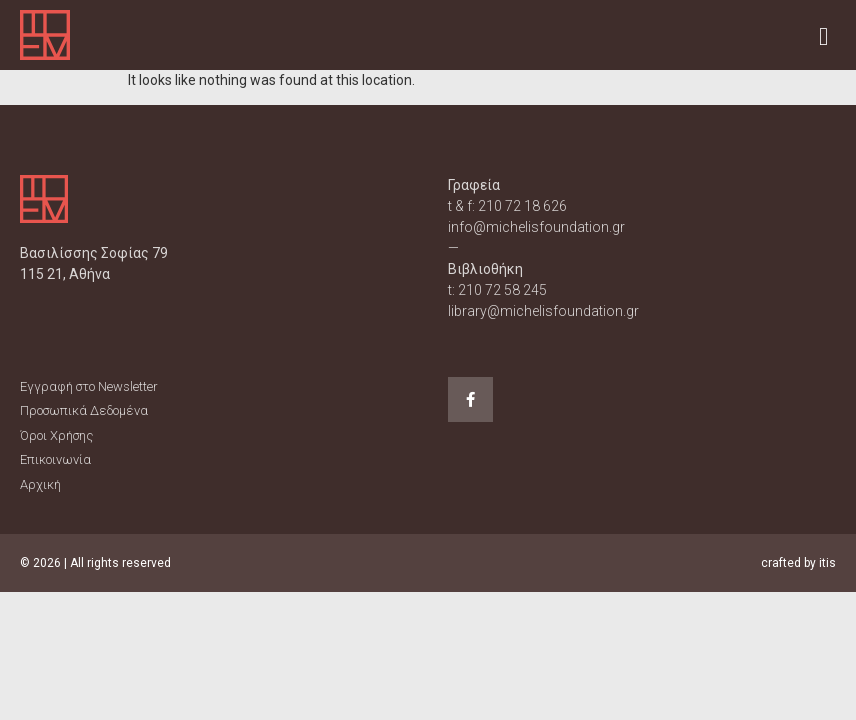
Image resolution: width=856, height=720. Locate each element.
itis (827, 563)
